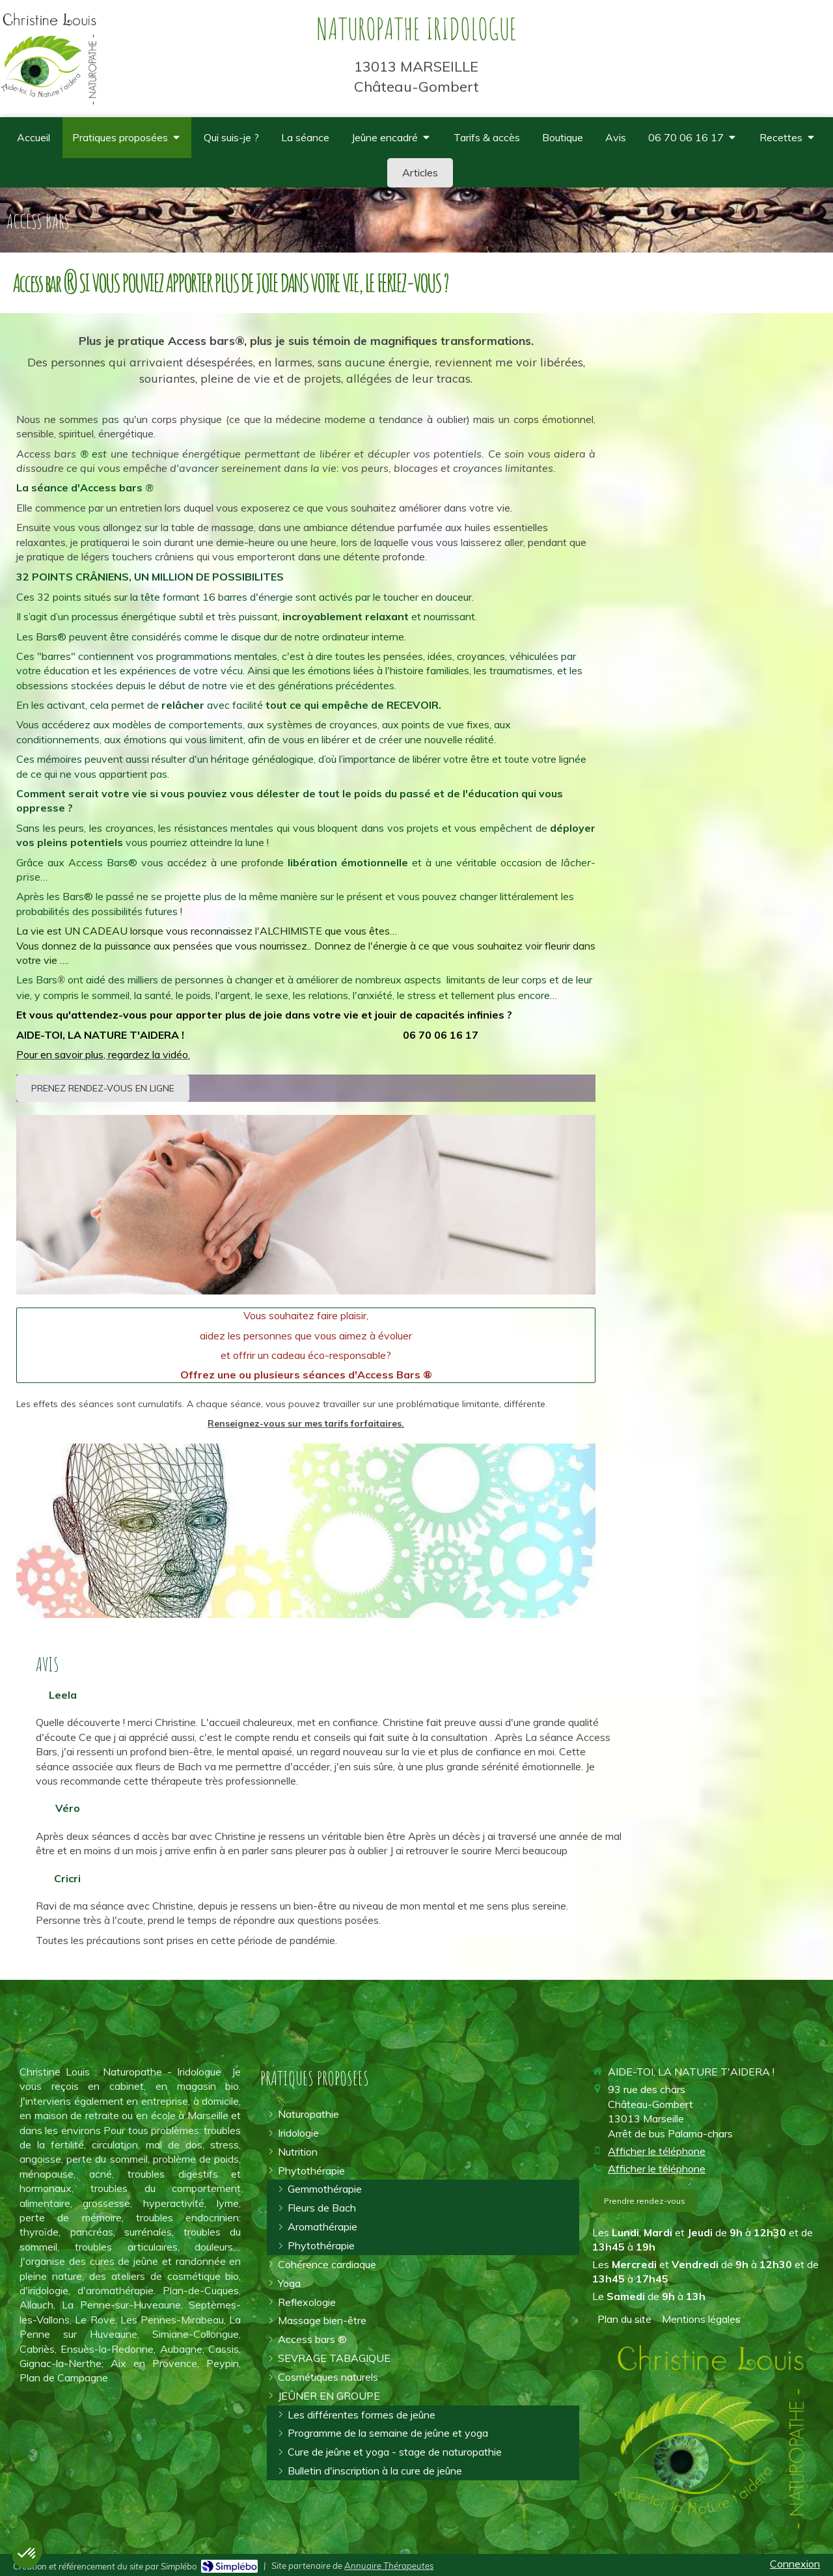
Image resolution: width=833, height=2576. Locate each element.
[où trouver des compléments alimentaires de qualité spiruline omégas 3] (562, 137)
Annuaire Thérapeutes (388, 2565)
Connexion (795, 2563)
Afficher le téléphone (656, 2151)
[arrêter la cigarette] (334, 2358)
